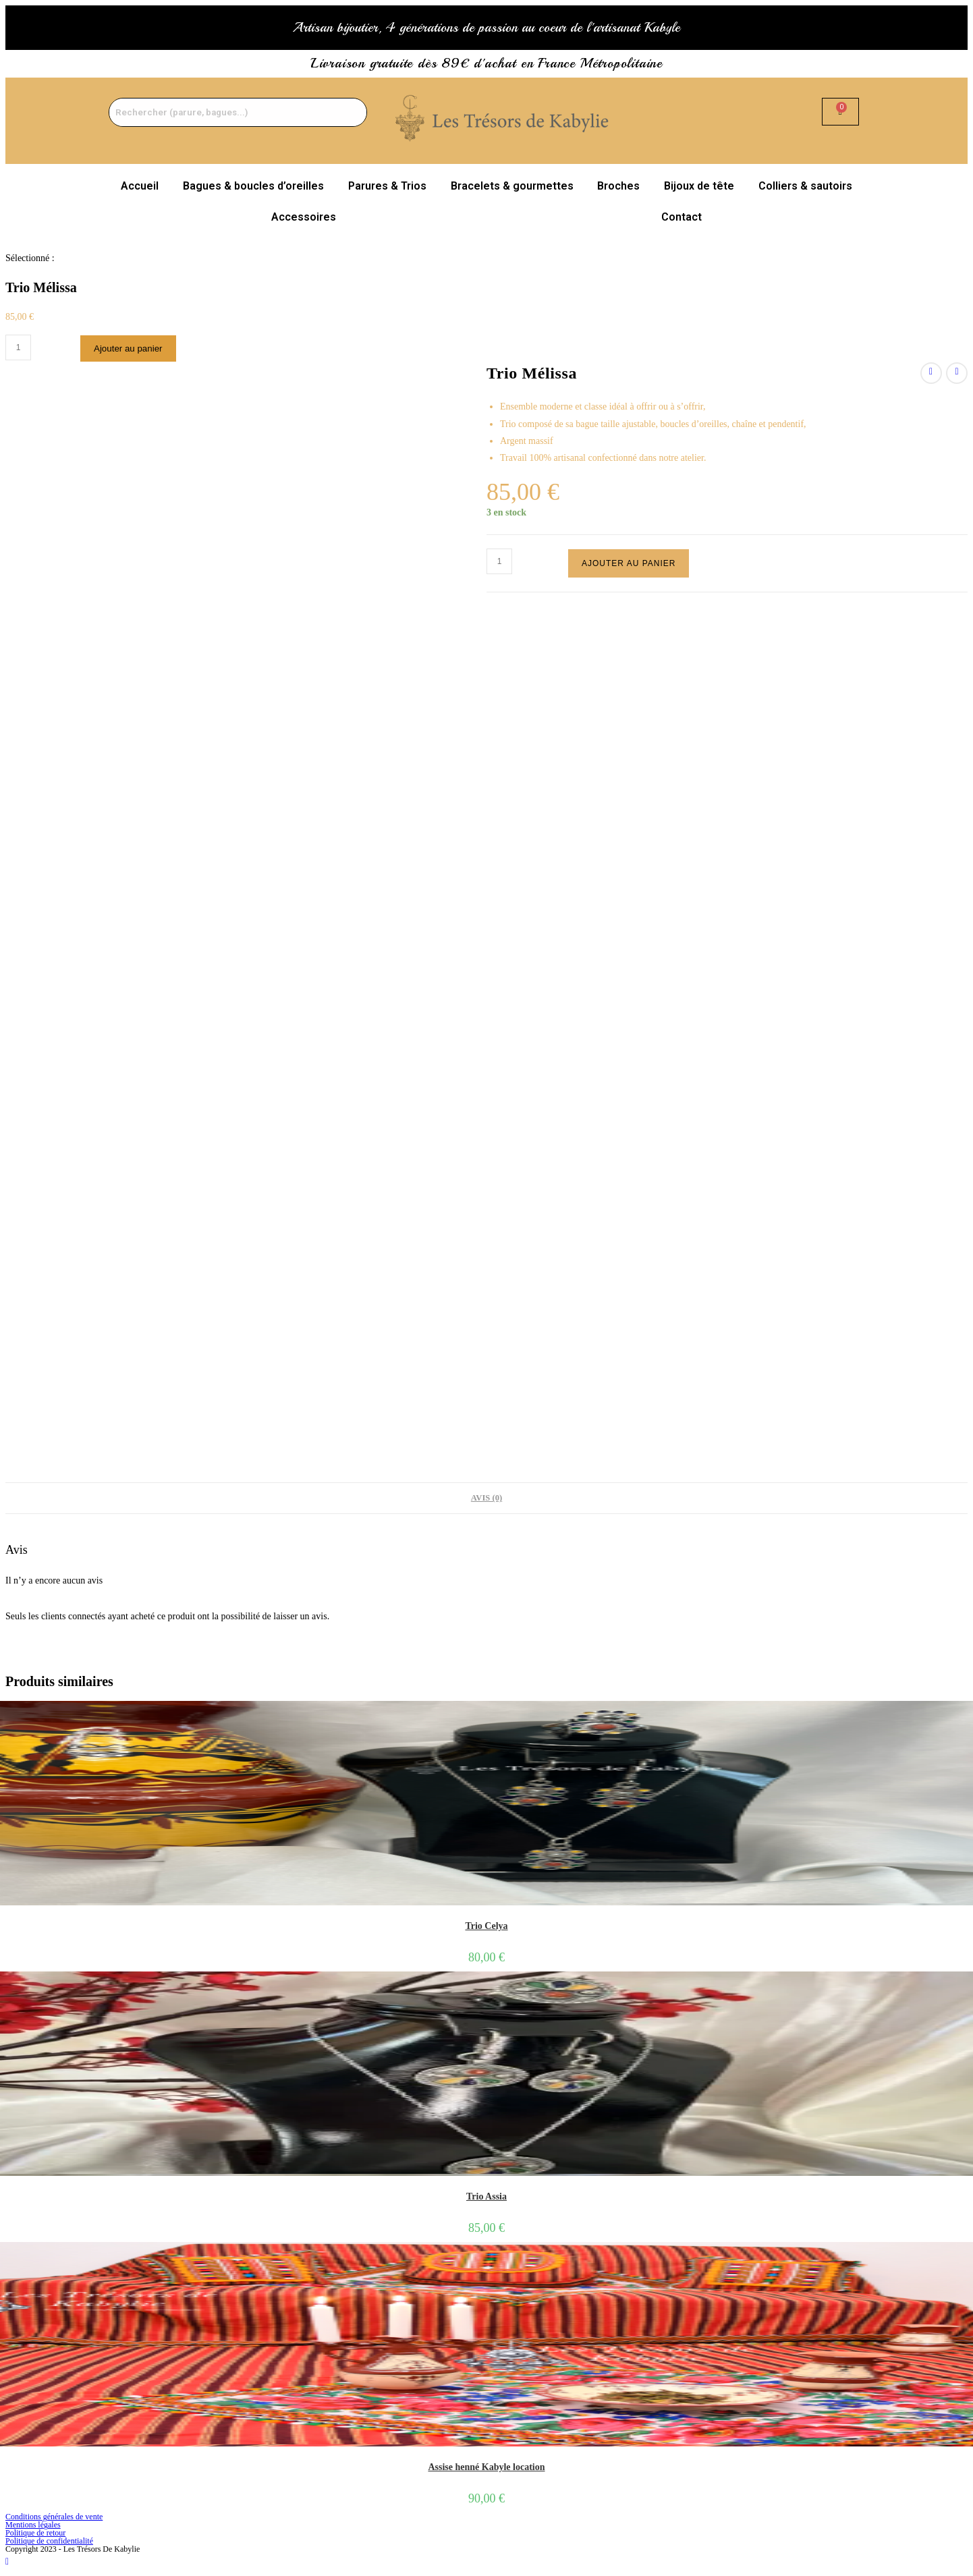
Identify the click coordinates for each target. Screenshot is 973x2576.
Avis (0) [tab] (486, 1498)
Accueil (140, 185)
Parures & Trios (387, 185)
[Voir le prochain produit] (957, 373)
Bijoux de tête (699, 185)
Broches (618, 185)
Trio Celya (486, 1926)
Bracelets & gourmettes (512, 185)
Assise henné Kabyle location (486, 2467)
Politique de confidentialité (49, 2541)
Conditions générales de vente (54, 2516)
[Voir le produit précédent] (931, 373)
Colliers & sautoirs (805, 185)
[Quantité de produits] (18, 347)
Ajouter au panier (128, 348)
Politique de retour (35, 2533)
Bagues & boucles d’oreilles (253, 185)
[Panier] (840, 111)
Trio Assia (486, 2196)
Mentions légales (33, 2524)
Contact (681, 217)
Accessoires (303, 217)
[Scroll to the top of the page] (7, 2561)
